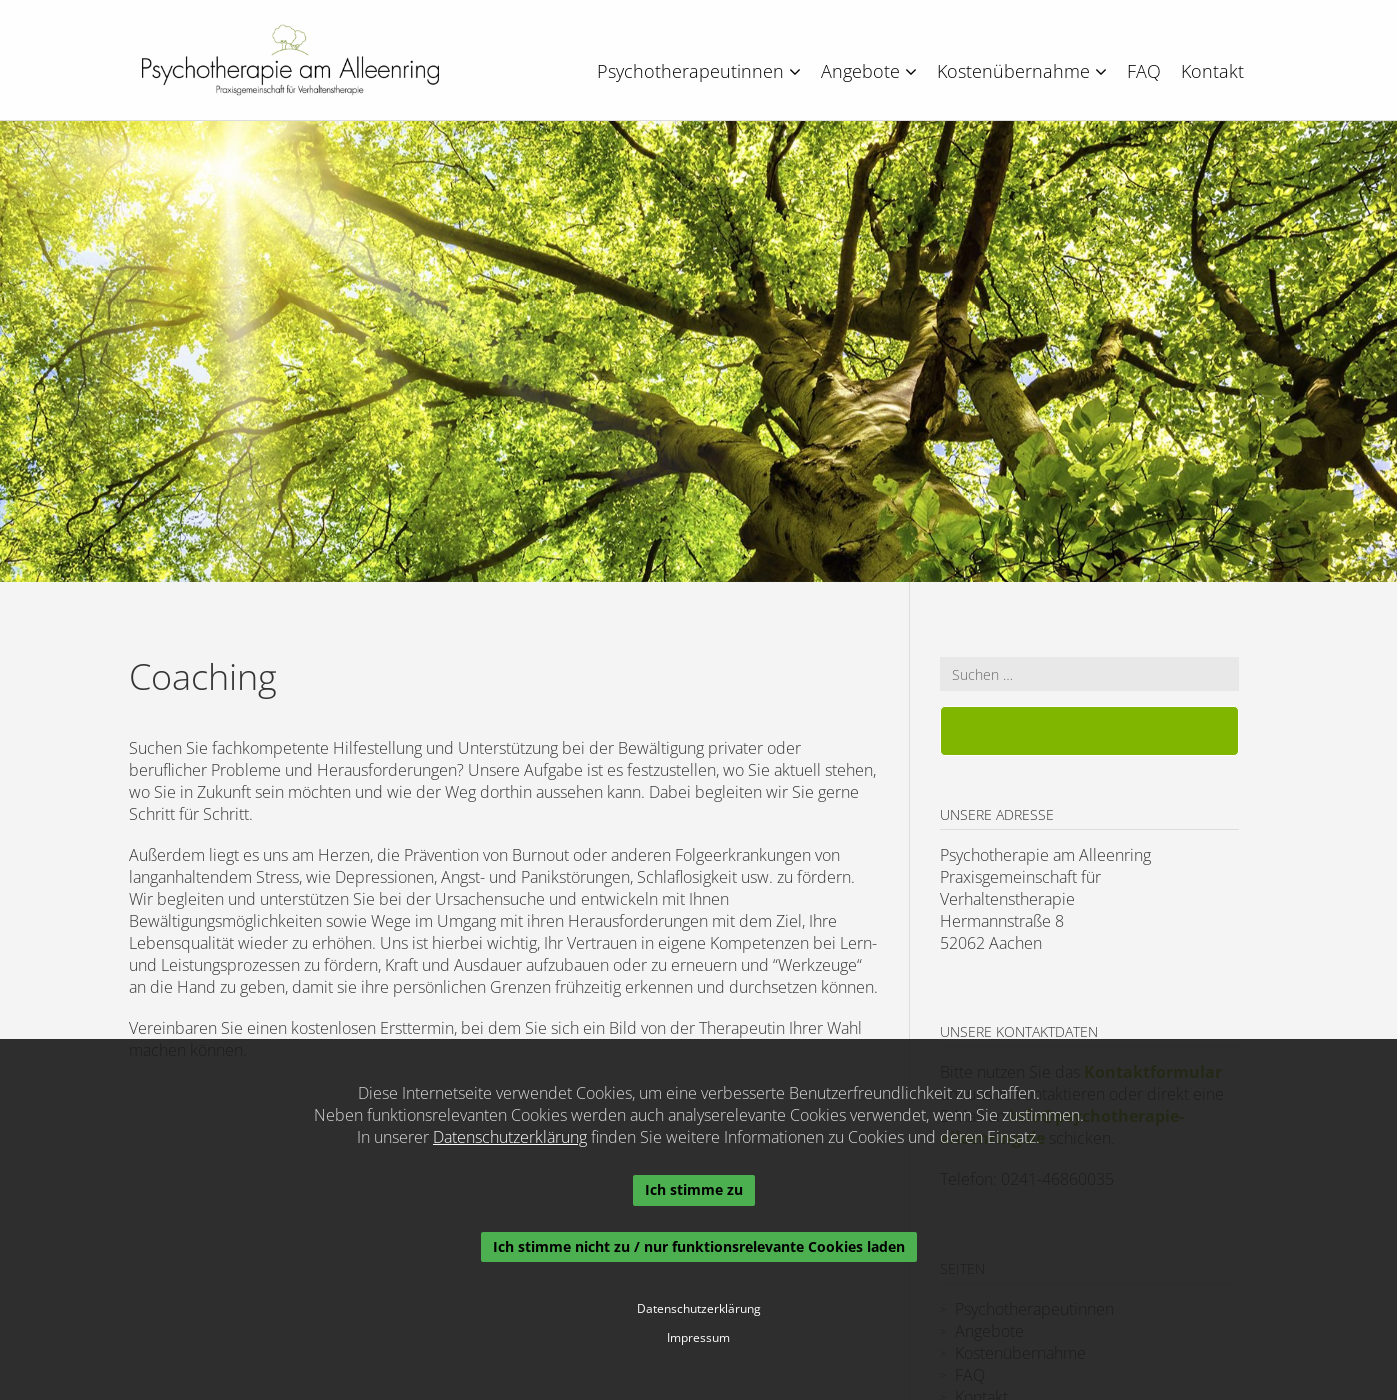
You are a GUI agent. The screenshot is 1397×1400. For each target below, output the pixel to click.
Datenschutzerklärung (510, 1137)
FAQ (1144, 71)
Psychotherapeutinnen (699, 71)
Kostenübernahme (1022, 71)
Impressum (698, 1338)
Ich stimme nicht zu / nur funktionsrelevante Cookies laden (699, 1246)
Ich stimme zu (694, 1189)
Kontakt (1212, 71)
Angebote (869, 71)
